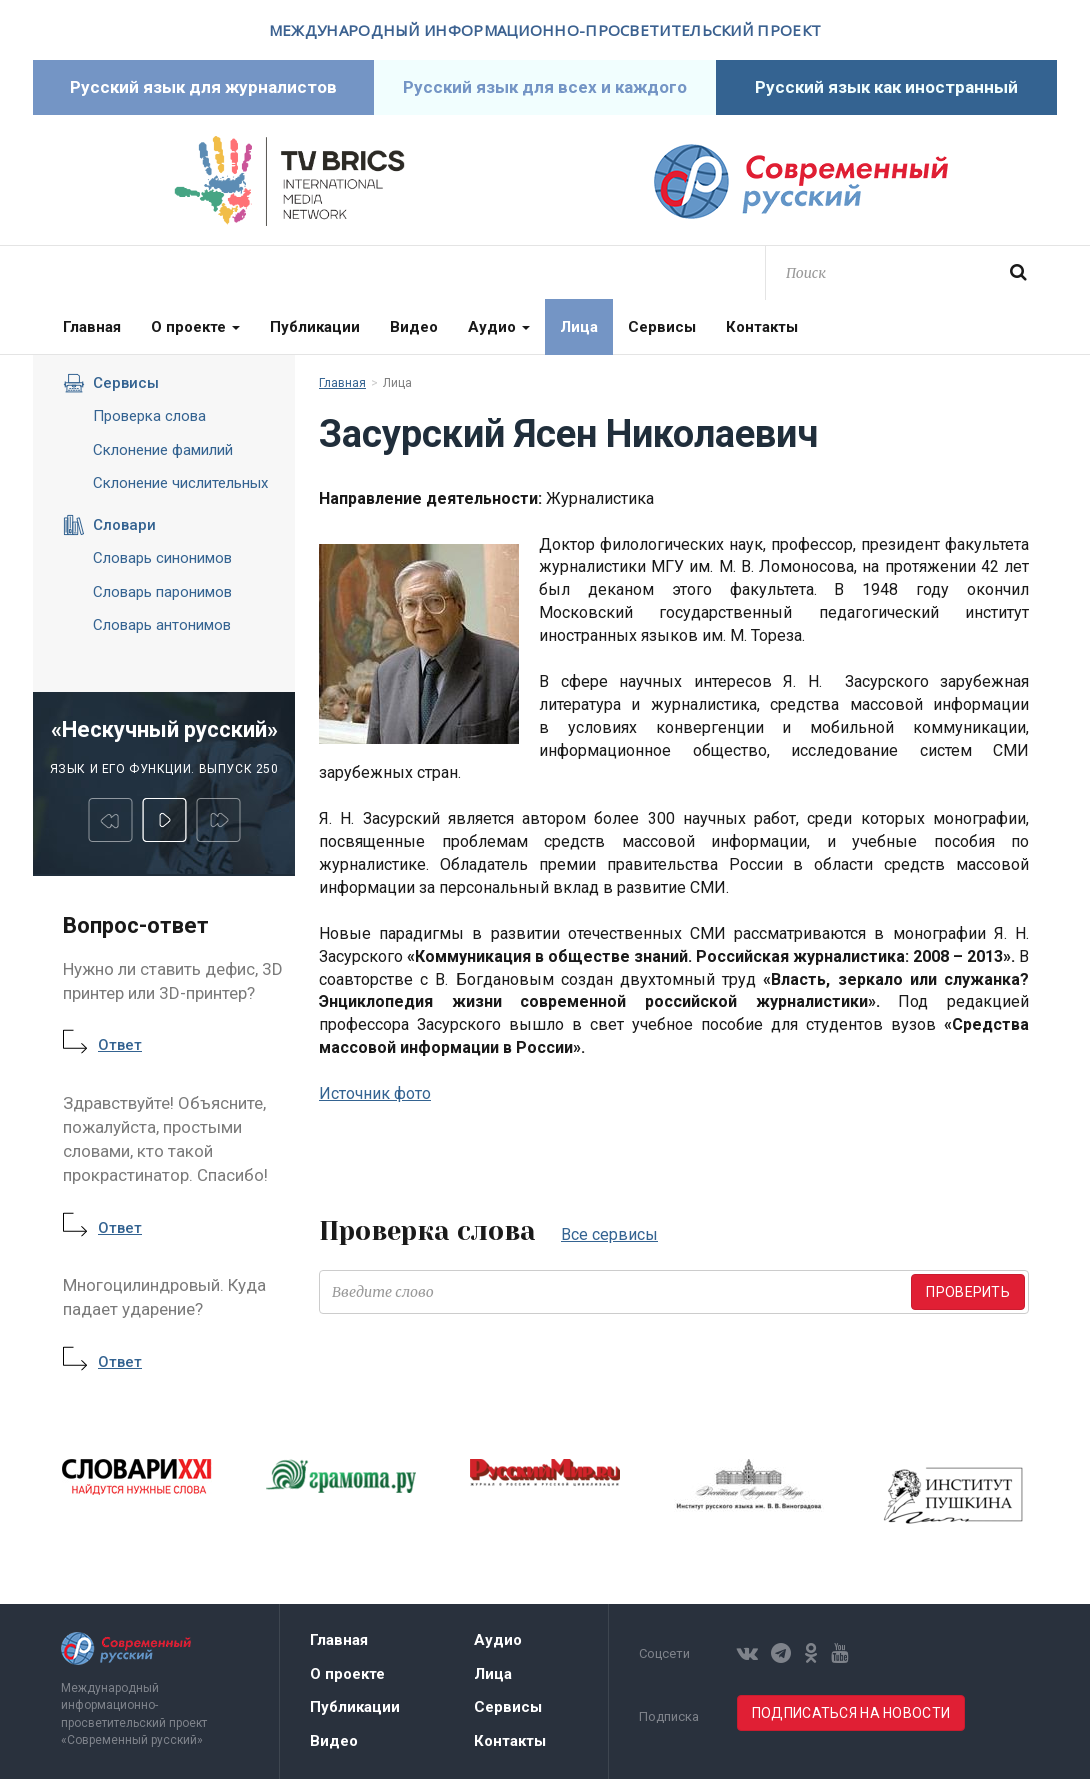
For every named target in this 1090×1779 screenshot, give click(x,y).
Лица (579, 327)
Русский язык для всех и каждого (545, 87)
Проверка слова (149, 416)
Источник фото (375, 1093)
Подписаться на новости (851, 1713)
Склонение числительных (180, 483)
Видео (414, 327)
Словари (109, 525)
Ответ (120, 1045)
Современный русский (801, 181)
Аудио (499, 327)
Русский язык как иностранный (886, 87)
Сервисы (662, 327)
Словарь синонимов (162, 558)
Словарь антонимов (162, 625)
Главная (92, 327)
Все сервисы (609, 1234)
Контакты (762, 327)
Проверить (968, 1292)
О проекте (195, 327)
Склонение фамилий (163, 450)
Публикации (315, 327)
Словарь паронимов (162, 592)
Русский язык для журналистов (203, 87)
